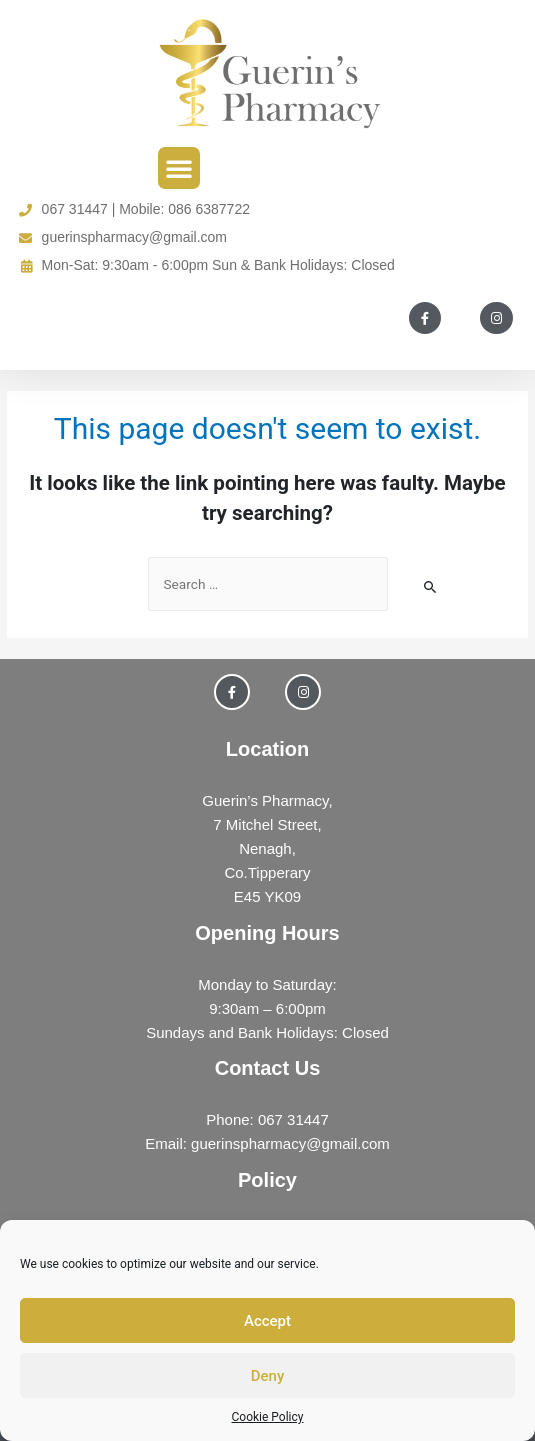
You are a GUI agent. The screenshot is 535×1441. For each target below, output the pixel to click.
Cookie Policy (268, 1417)
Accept (267, 1321)
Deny (268, 1376)
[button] (179, 168)
